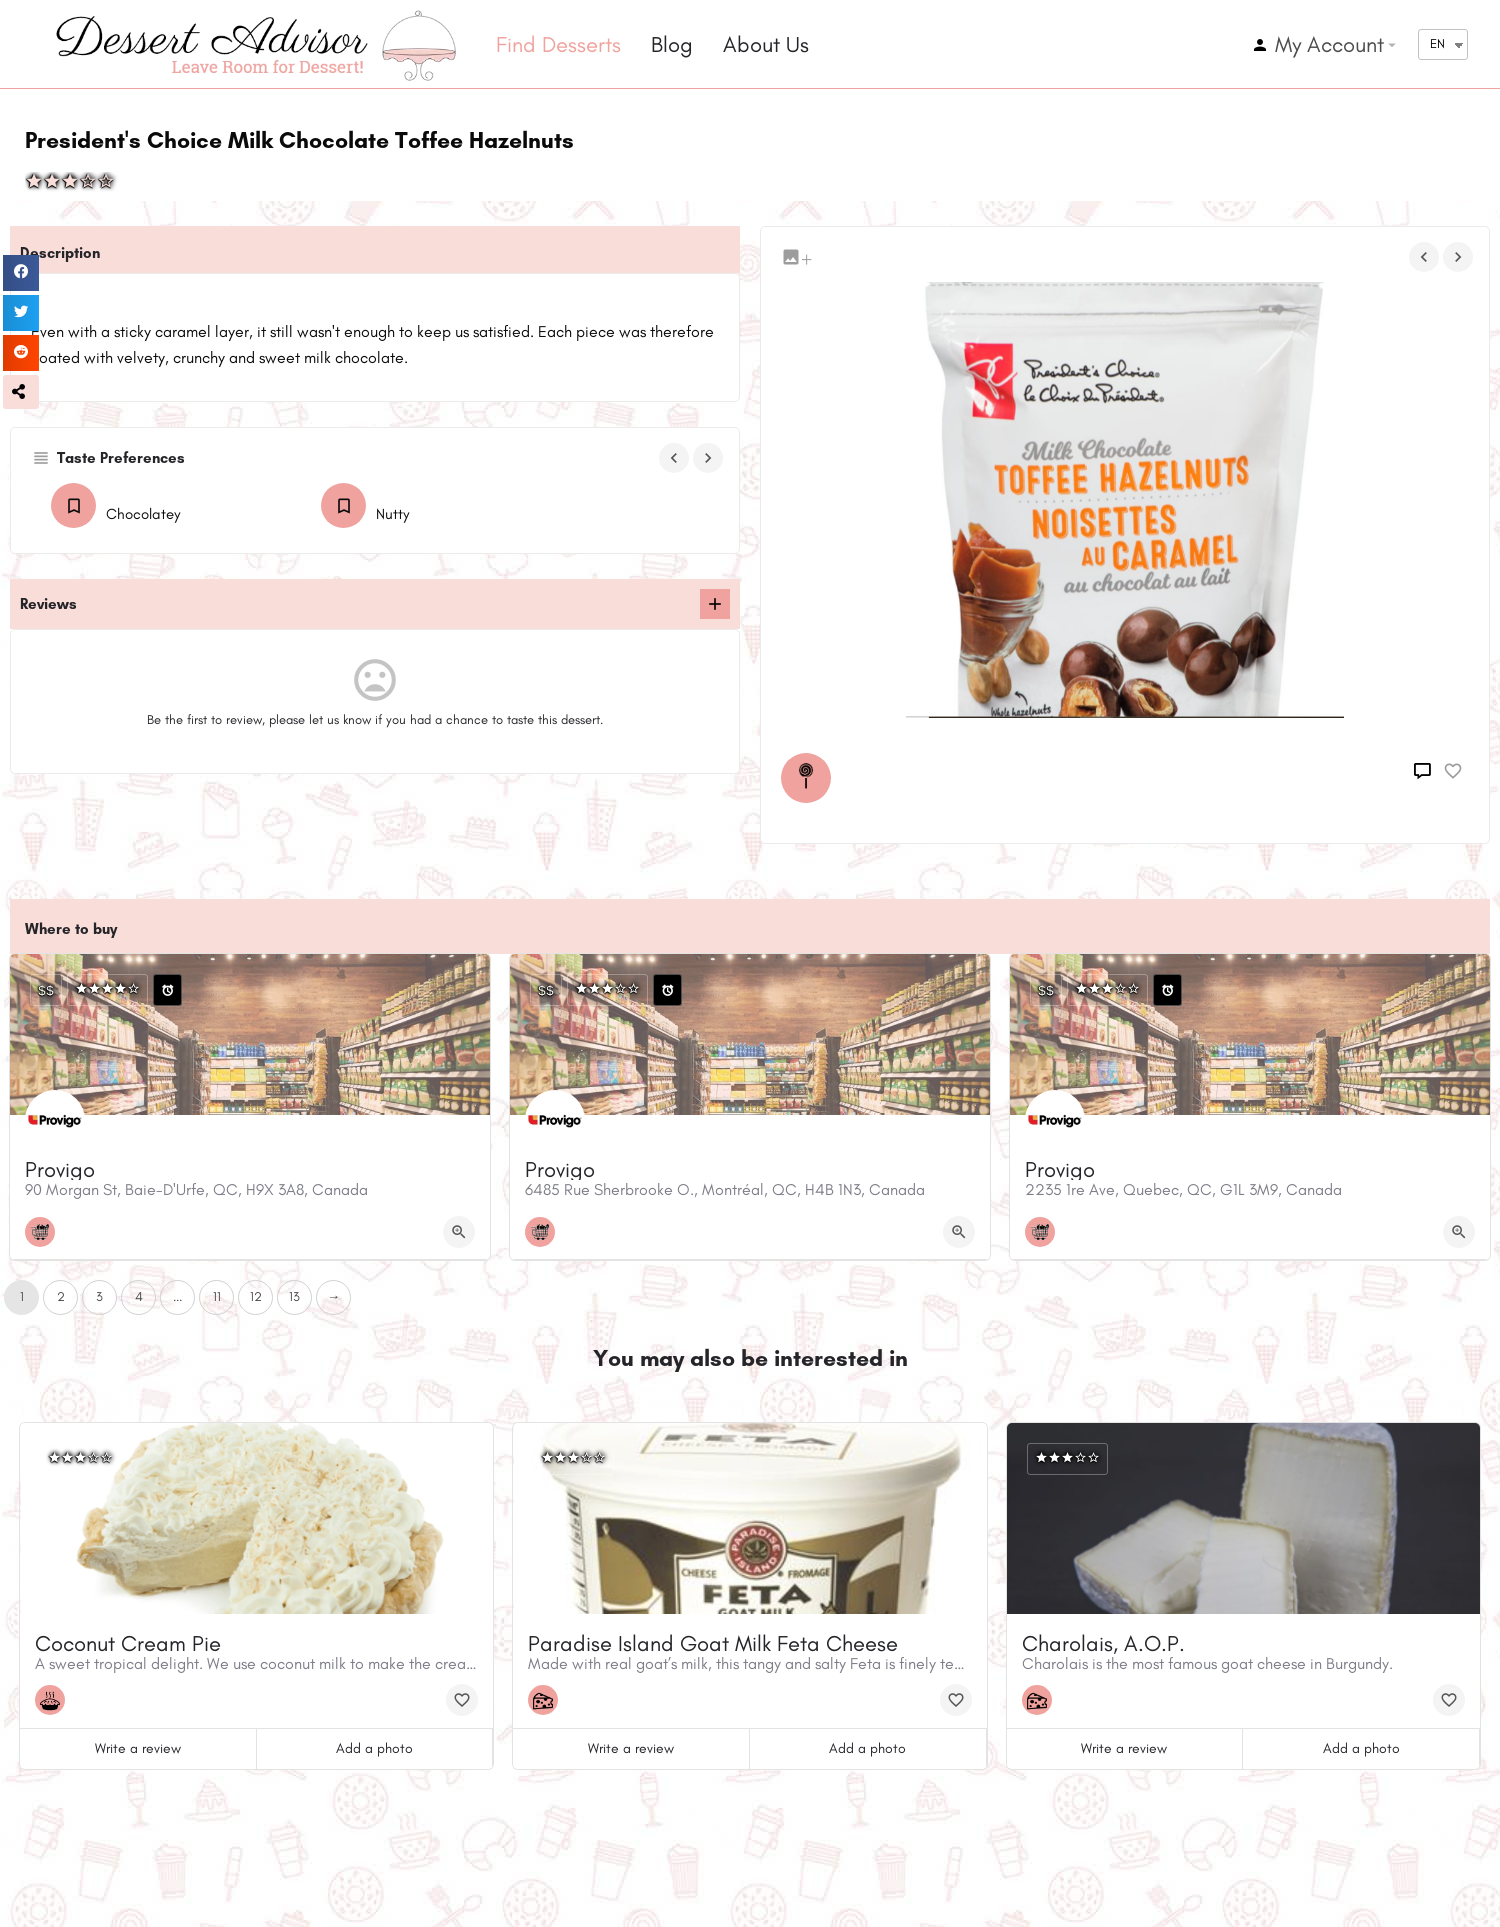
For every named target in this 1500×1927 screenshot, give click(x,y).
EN (1437, 43)
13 (294, 1296)
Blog (672, 44)
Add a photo (374, 1748)
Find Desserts (558, 44)
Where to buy (71, 929)
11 (217, 1296)
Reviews (48, 604)
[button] (21, 392)
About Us (766, 44)
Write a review (138, 1748)
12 (256, 1296)
